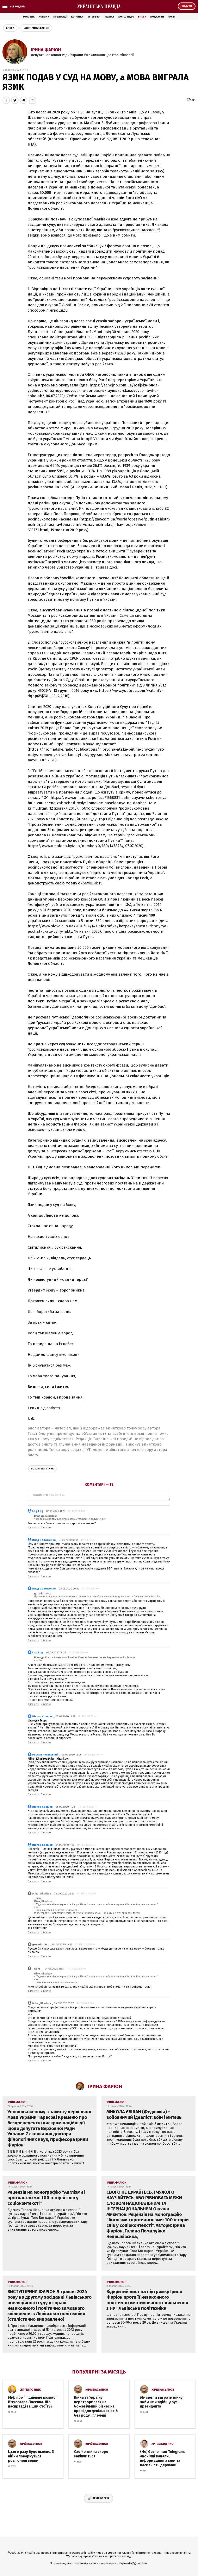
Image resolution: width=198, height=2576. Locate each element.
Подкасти (157, 16)
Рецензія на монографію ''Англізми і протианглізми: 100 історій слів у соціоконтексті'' (46, 2197)
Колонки (77, 16)
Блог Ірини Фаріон (36, 28)
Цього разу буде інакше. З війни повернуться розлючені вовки (31, 2456)
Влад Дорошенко (44, 1539)
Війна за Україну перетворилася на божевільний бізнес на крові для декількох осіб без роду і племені (96, 2406)
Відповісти (33, 1527)
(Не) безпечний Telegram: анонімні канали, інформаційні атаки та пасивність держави (162, 2458)
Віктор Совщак (42, 1716)
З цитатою (46, 1527)
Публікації (60, 16)
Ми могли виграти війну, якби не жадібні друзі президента (161, 2402)
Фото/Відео (126, 16)
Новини (43, 16)
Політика (42, 1468)
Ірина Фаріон (46, 50)
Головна (29, 16)
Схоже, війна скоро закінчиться (91, 2453)
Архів (171, 16)
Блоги (142, 16)
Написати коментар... (99, 1495)
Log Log (37, 1511)
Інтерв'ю (93, 16)
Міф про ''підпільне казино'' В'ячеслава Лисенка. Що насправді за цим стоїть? (32, 2402)
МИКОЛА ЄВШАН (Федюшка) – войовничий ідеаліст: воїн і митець (144, 2114)
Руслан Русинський (45, 1754)
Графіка (109, 16)
